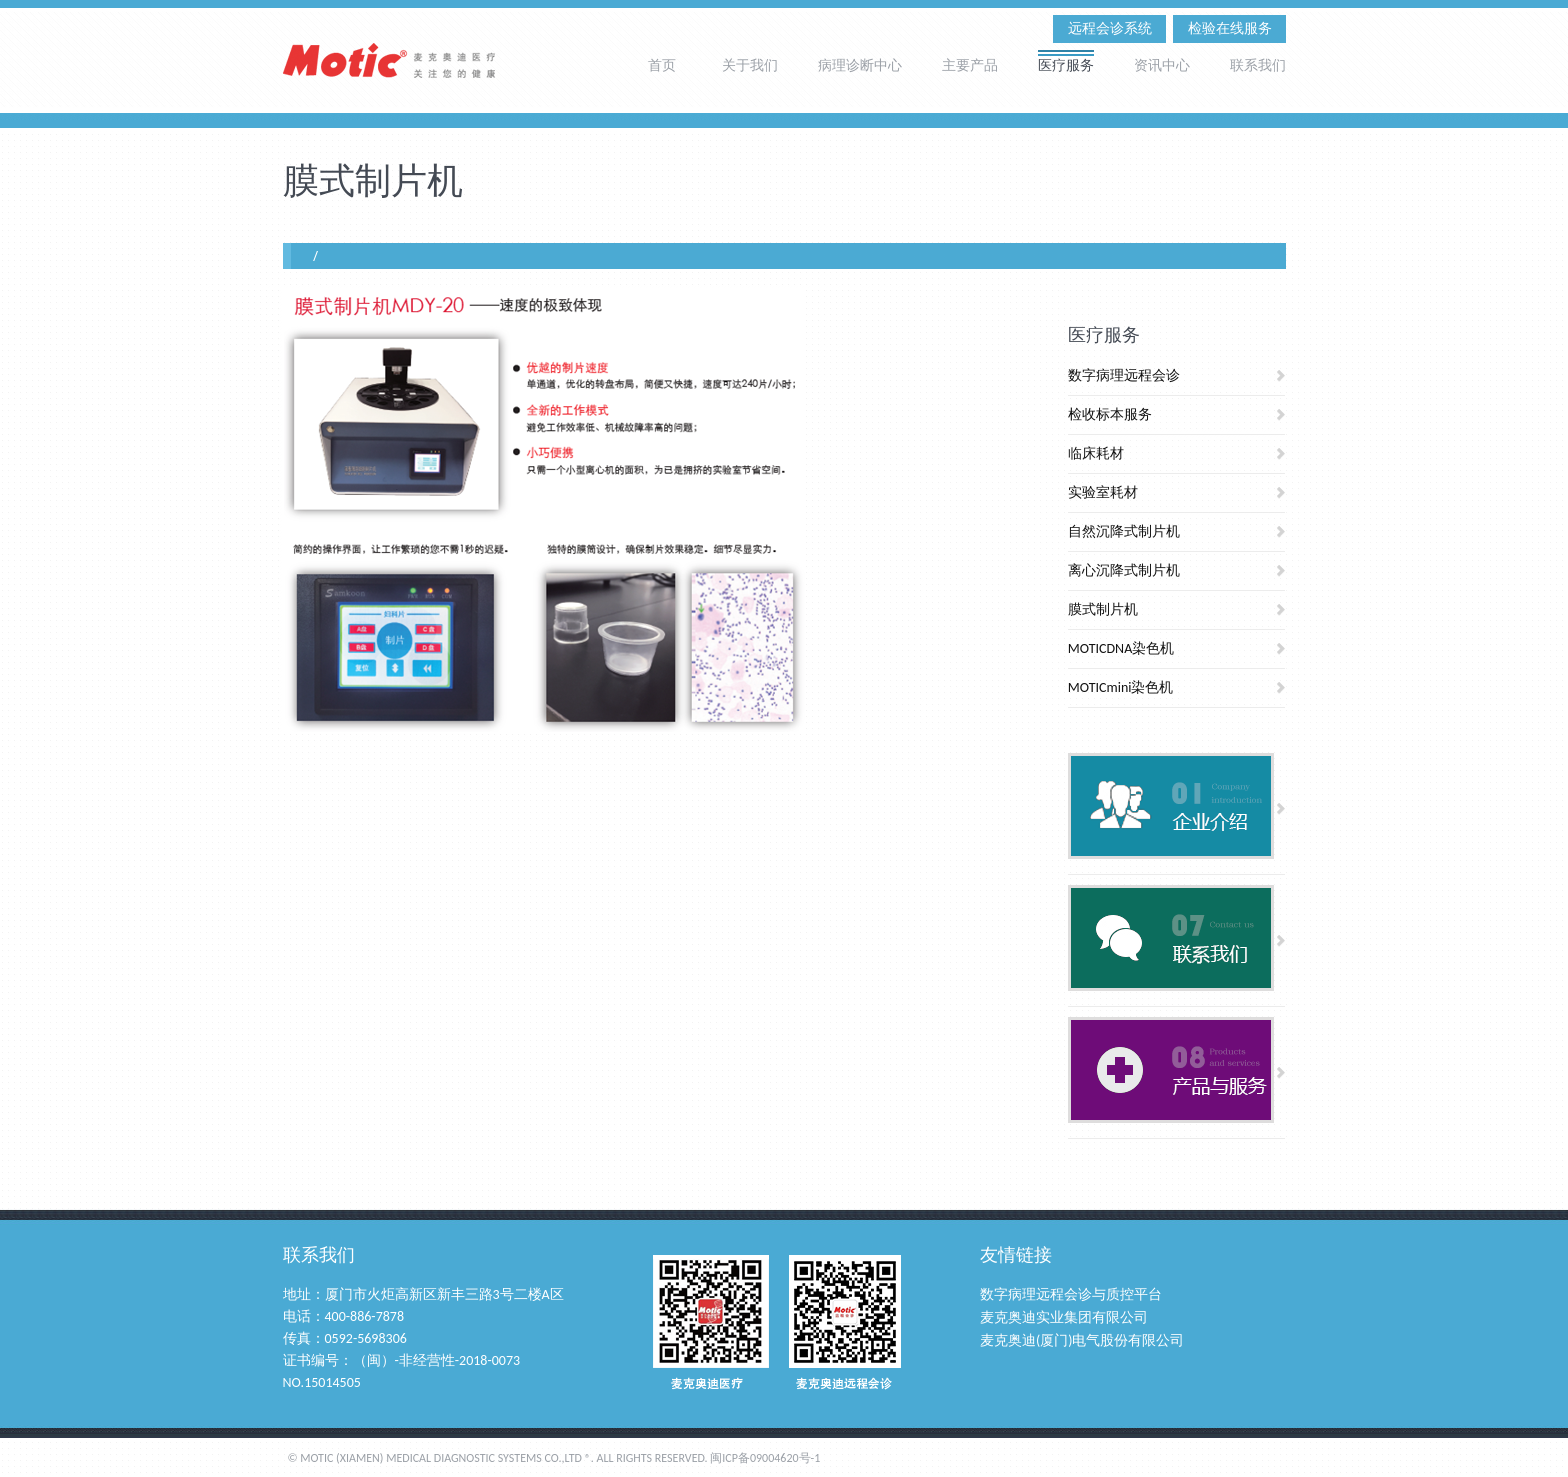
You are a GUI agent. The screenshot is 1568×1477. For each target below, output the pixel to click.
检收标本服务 (1110, 414)
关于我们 (750, 64)
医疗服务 (1066, 64)
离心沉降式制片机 (1124, 570)
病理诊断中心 (860, 64)
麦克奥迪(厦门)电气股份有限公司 (1082, 1340)
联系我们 (1258, 64)
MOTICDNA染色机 (1121, 648)
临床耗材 (1096, 453)
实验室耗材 (1103, 492)
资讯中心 (1162, 64)
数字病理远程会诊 (1124, 375)
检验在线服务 (1230, 28)
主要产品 (970, 64)
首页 (662, 64)
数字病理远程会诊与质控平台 (1071, 1294)
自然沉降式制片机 (1124, 531)
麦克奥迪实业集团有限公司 (1064, 1317)
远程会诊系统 (1110, 28)
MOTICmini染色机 (1121, 687)
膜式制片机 (1103, 609)
